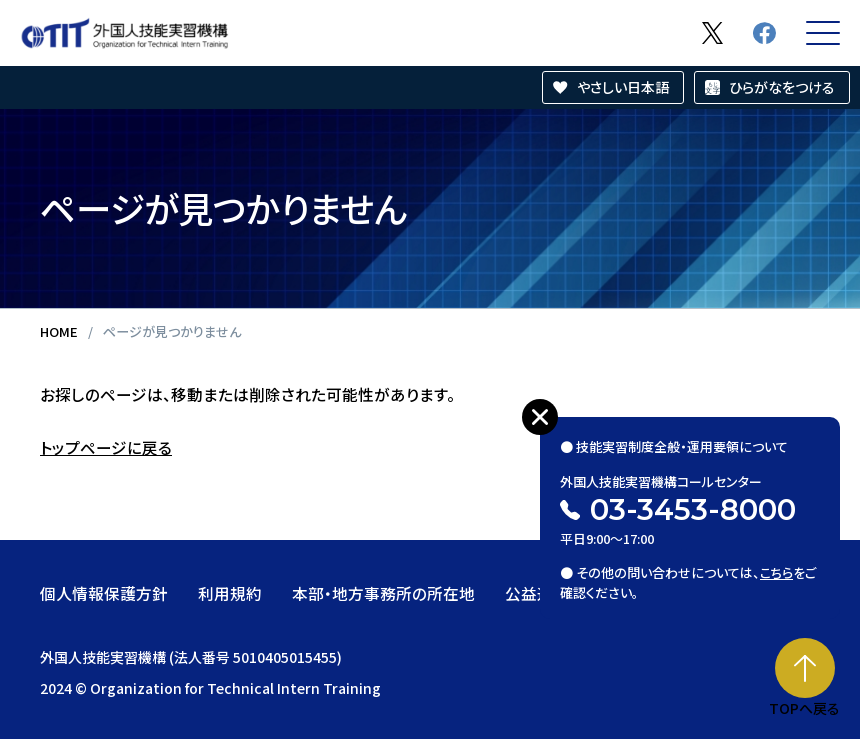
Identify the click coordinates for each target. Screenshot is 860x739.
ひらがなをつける (782, 87)
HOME (59, 331)
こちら (776, 572)
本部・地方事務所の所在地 (383, 593)
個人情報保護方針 (104, 593)
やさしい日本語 (623, 87)
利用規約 (230, 593)
